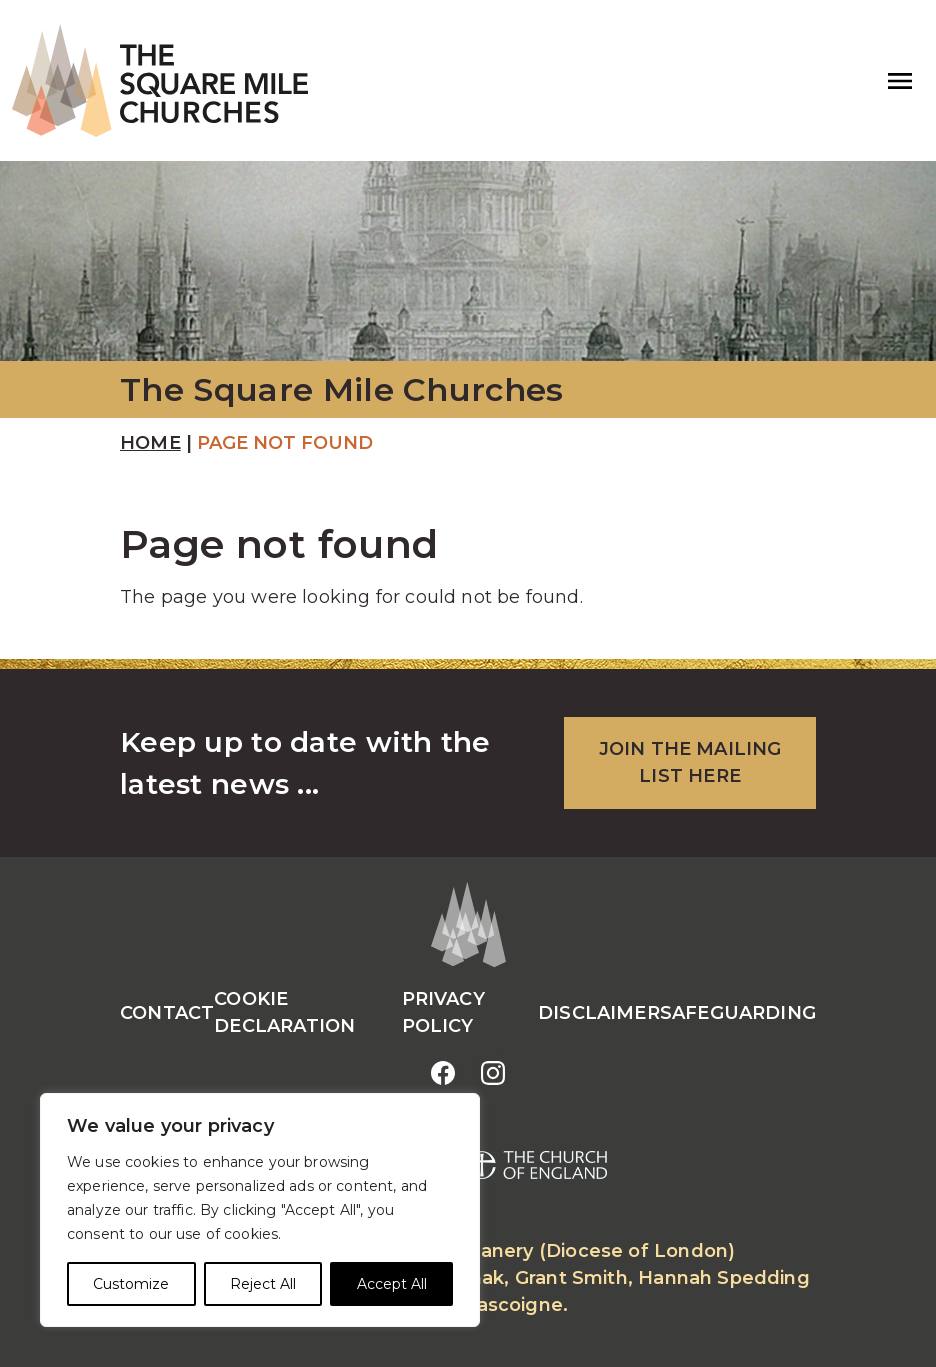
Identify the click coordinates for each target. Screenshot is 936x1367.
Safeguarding (738, 1013)
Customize (131, 1284)
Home (150, 443)
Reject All (263, 1284)
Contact (167, 1013)
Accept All (392, 1284)
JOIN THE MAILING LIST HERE (690, 762)
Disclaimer (599, 1013)
